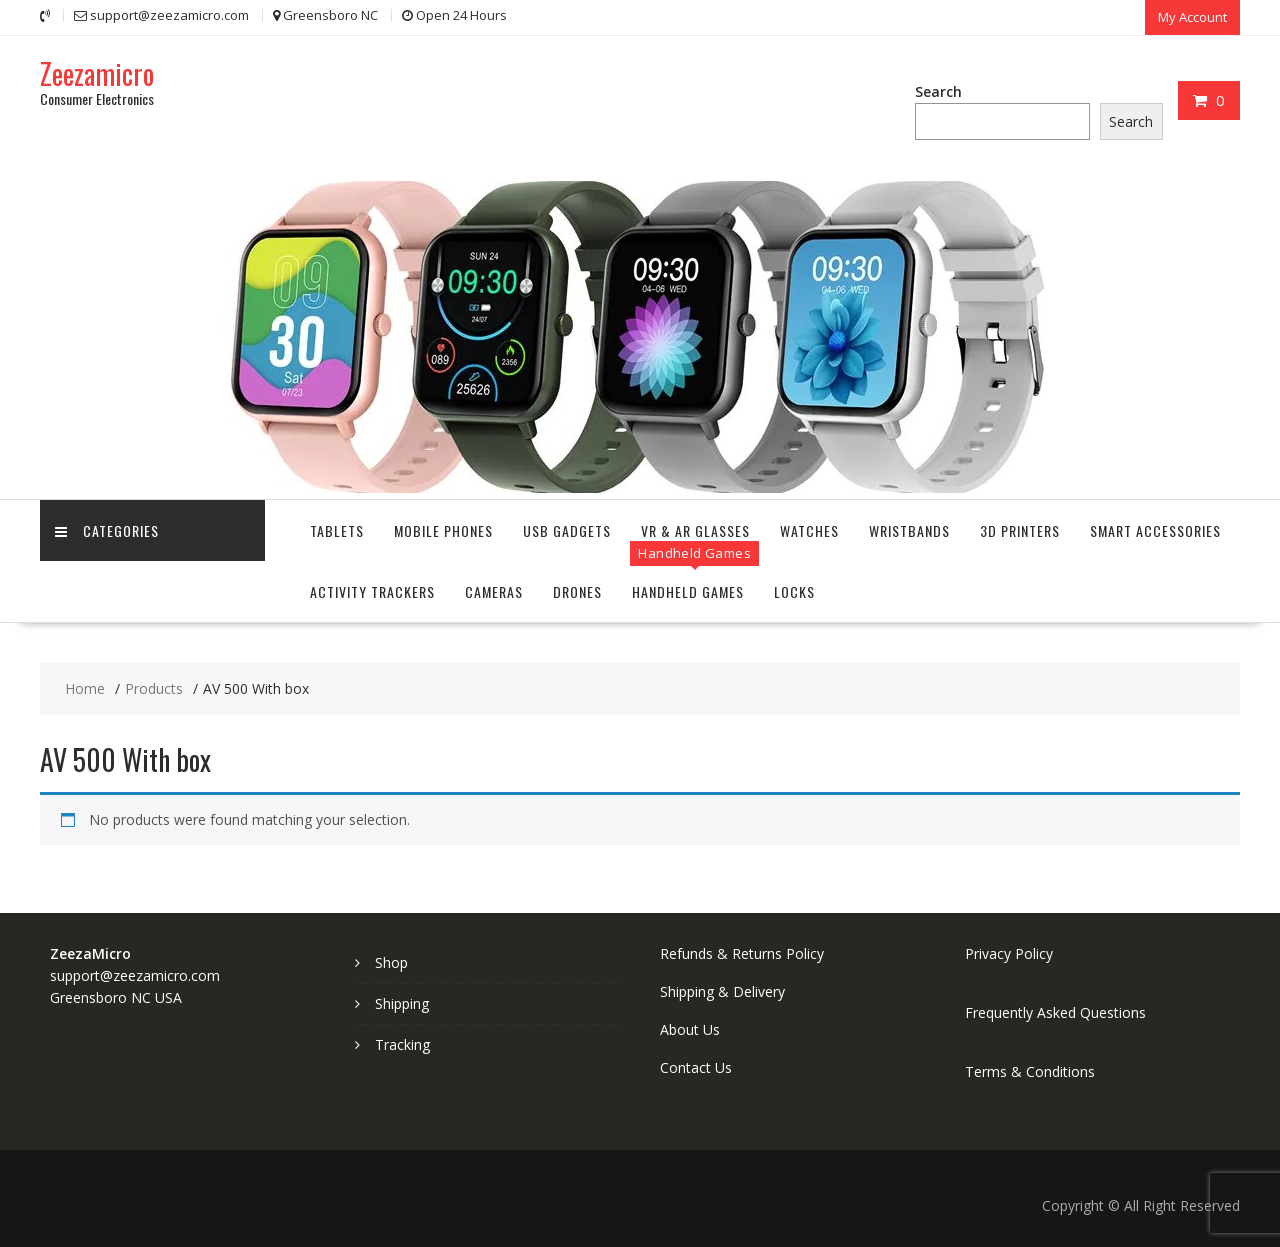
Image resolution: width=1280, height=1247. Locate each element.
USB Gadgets (567, 530)
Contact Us (696, 1067)
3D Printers (1020, 530)
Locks (794, 591)
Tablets (337, 530)
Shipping (402, 1003)
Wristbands (909, 530)
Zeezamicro (97, 73)
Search (938, 91)
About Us (690, 1029)
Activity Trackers (372, 591)
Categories (107, 530)
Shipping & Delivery (722, 991)
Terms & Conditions (1030, 1071)
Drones (577, 591)
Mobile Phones (443, 530)
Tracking (402, 1044)
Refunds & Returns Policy (742, 953)
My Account (1192, 17)
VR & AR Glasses (695, 530)
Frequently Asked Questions (1055, 1012)
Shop (391, 962)
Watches (809, 530)
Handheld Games (688, 591)
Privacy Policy (1009, 953)
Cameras (494, 591)
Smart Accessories (1155, 530)
